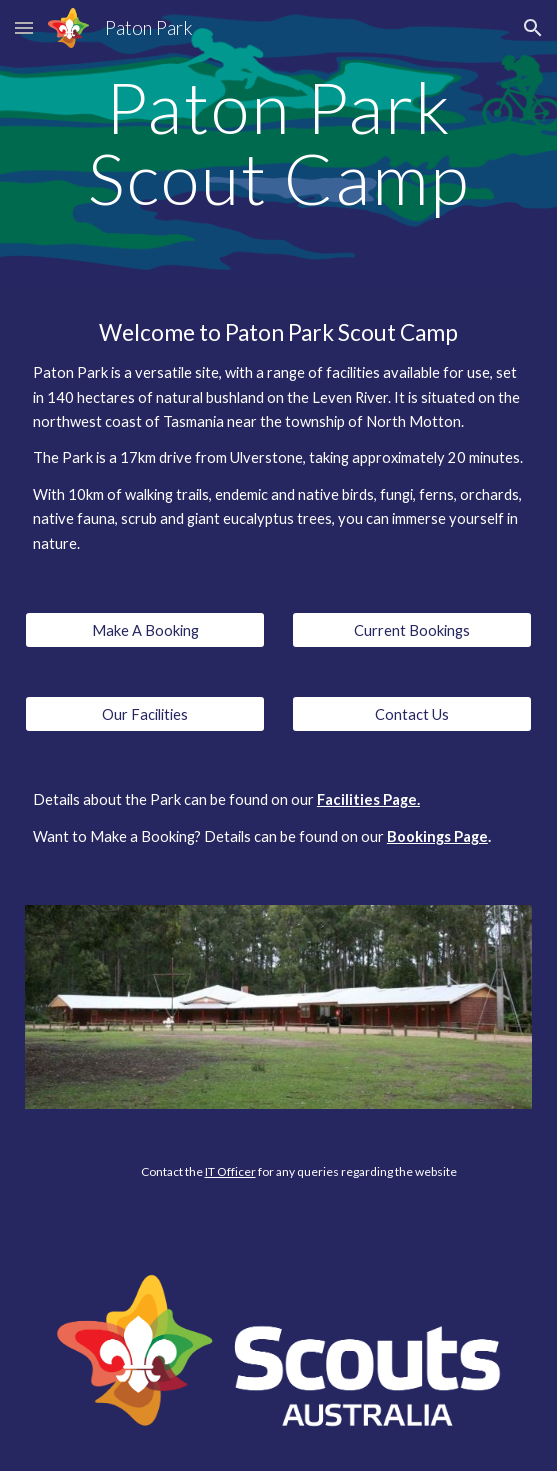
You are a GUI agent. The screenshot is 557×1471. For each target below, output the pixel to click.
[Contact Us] (412, 714)
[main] (278, 142)
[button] (24, 27)
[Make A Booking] (145, 630)
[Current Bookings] (412, 630)
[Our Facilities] (145, 714)
